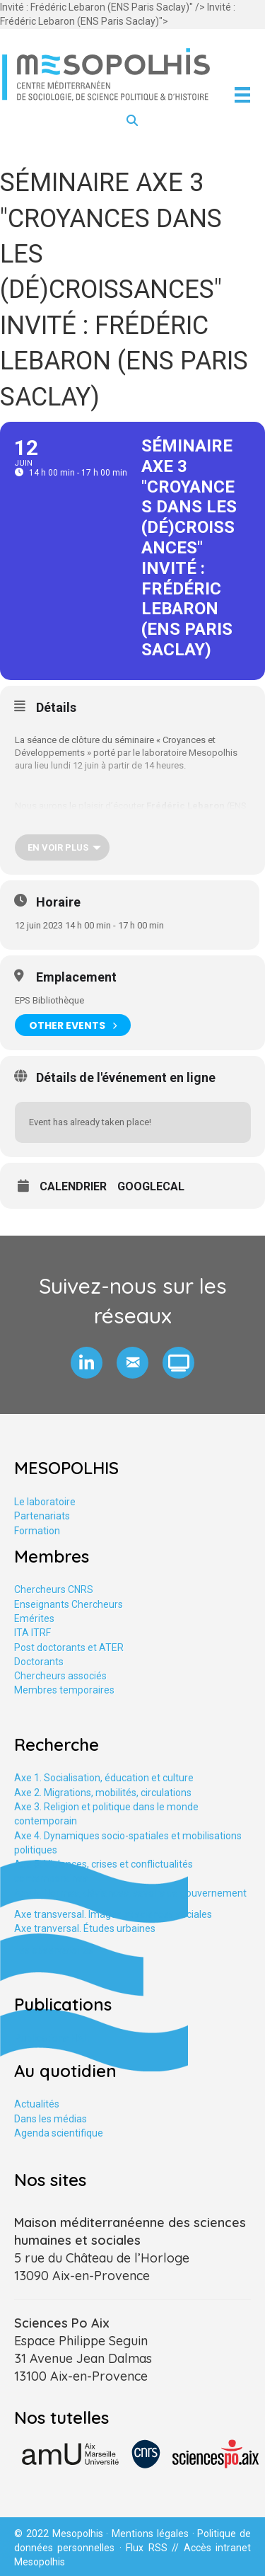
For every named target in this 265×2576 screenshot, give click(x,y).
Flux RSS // (154, 2547)
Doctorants (39, 1661)
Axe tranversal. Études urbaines (84, 1928)
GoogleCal (150, 1186)
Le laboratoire (45, 1501)
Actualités (36, 2104)
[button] (86, 1363)
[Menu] (242, 95)
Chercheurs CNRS (53, 1589)
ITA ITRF (32, 1632)
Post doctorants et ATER (69, 1647)
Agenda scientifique (58, 2133)
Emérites (34, 1618)
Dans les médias (50, 2118)
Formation (37, 1530)
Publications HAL (51, 2038)
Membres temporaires (64, 1690)
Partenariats (42, 1516)
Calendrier (73, 1186)
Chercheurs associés (60, 1675)
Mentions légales (150, 2533)
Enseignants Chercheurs (68, 1604)
